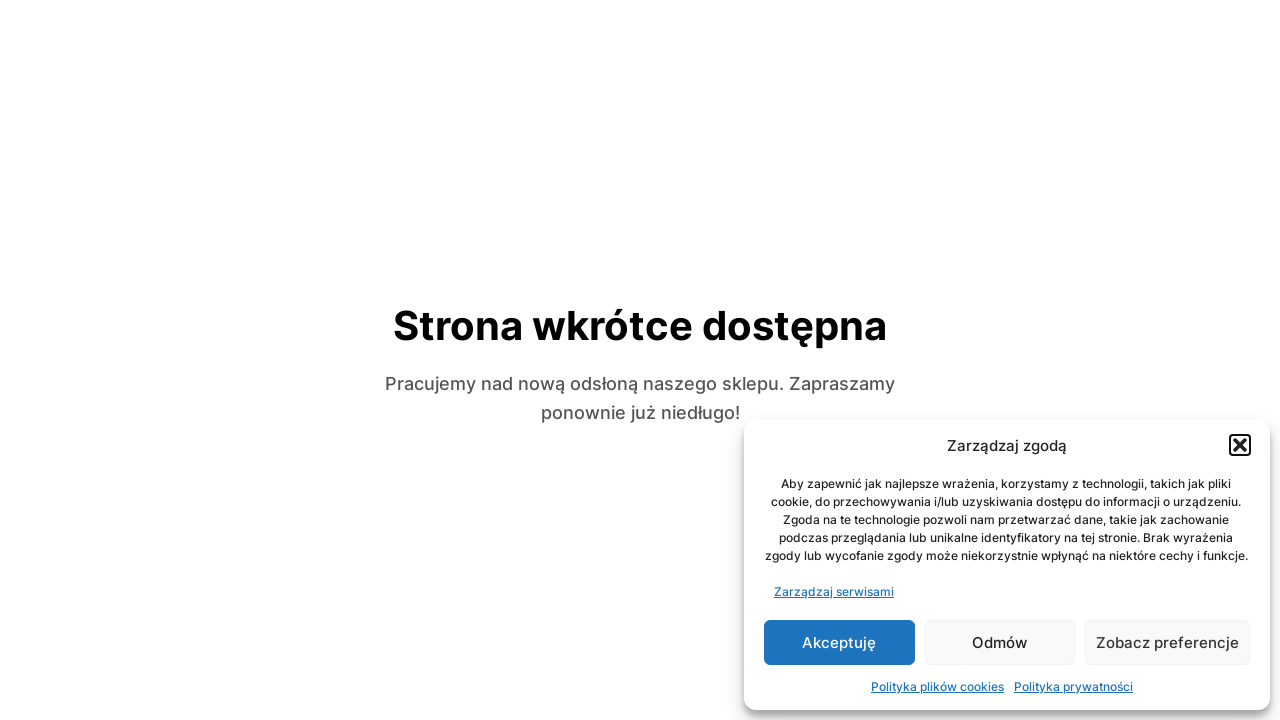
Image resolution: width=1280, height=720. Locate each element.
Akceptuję (839, 642)
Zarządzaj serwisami (834, 591)
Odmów (999, 642)
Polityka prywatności (1073, 686)
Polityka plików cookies (937, 686)
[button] (1240, 445)
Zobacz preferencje (1167, 642)
